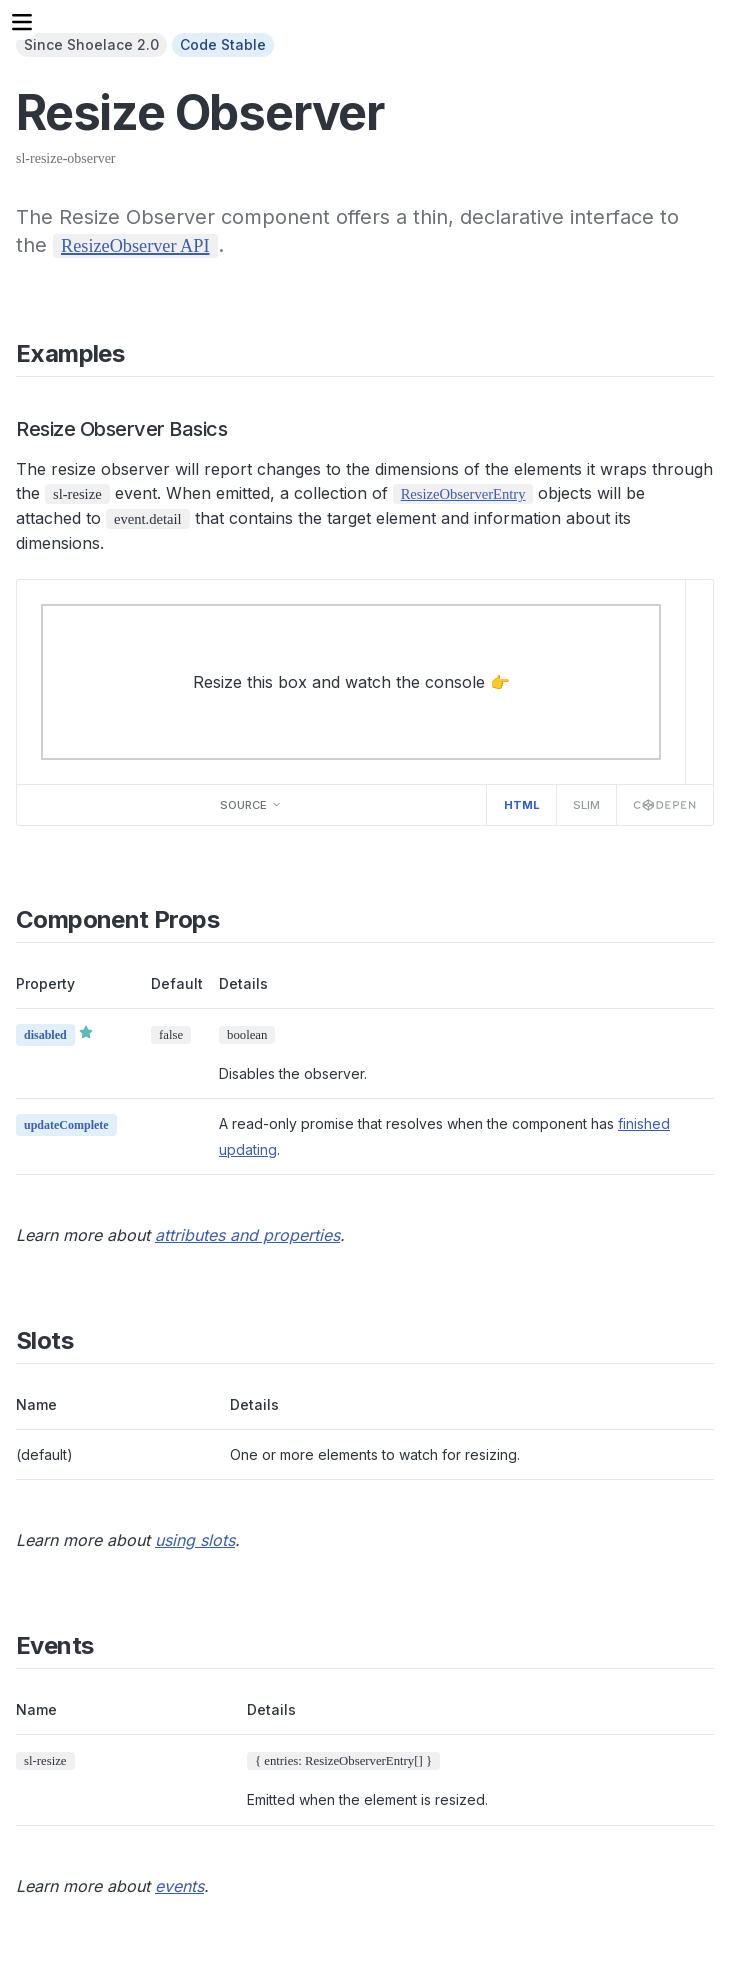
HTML (522, 805)
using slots (195, 1540)
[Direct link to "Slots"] (88, 1340)
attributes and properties (247, 1235)
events (179, 1886)
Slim (586, 805)
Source (251, 805)
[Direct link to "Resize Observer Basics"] (241, 429)
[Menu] (22, 22)
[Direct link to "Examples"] (139, 353)
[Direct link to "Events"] (108, 1645)
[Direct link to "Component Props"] (234, 919)
